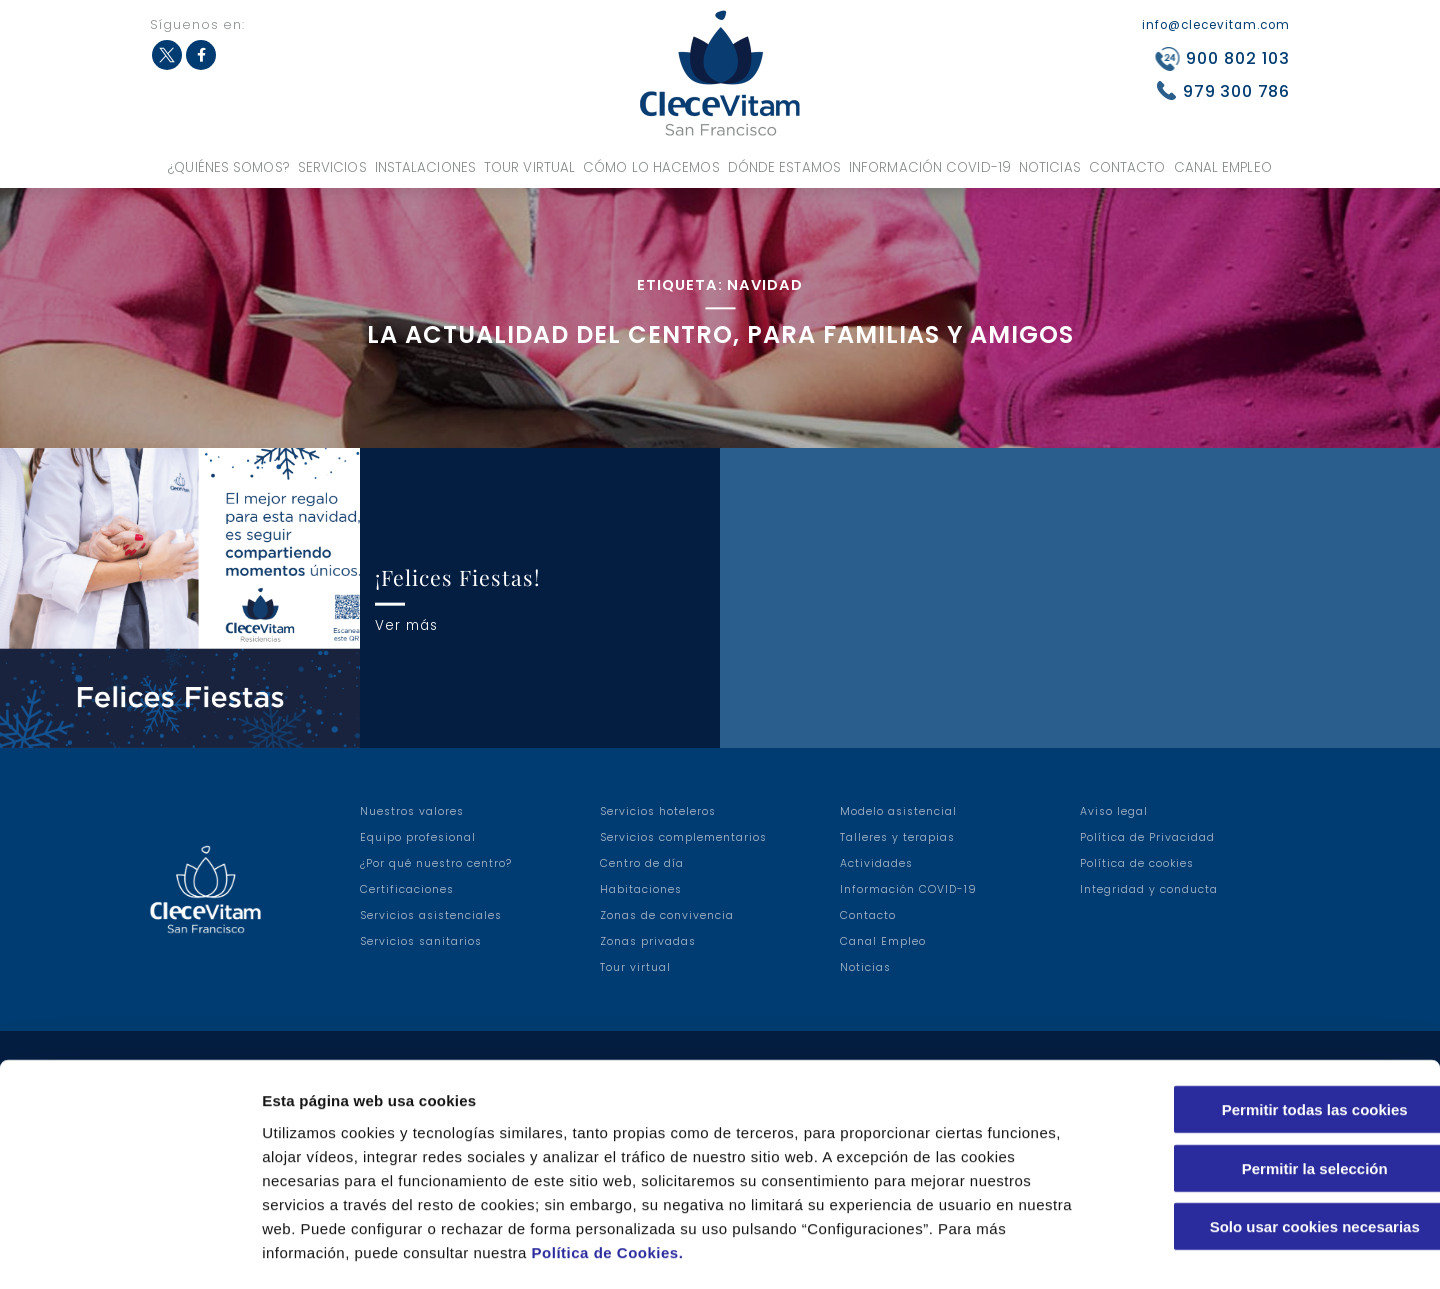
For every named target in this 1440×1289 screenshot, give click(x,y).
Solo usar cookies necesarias (1273, 1142)
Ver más (406, 624)
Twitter (167, 55)
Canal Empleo (1223, 167)
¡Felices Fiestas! (458, 577)
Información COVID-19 (930, 167)
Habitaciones (641, 889)
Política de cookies (1137, 863)
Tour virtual (529, 167)
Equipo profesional (418, 837)
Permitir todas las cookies (1273, 1025)
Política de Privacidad (1147, 837)
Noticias (1050, 167)
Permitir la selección (1273, 1084)
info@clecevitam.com (1216, 25)
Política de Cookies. (608, 1168)
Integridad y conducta (1149, 889)
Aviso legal (1114, 811)
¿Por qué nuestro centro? (436, 863)
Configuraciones (1076, 1249)
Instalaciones (425, 167)
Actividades (876, 863)
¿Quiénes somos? (229, 167)
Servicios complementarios (683, 837)
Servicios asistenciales (431, 915)
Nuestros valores (412, 811)
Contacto (1127, 167)
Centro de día (642, 863)
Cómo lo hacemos (651, 167)
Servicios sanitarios (421, 941)
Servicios (332, 167)
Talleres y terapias (897, 837)
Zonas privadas (648, 941)
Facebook (201, 55)
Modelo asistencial (898, 811)
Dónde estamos (784, 167)
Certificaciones (407, 889)
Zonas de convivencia (667, 915)
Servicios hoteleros (658, 811)
